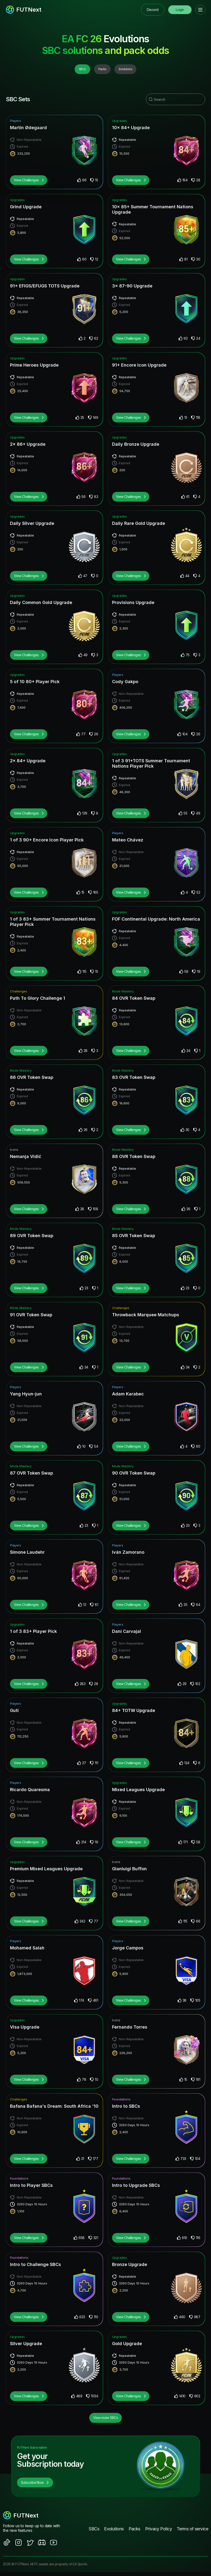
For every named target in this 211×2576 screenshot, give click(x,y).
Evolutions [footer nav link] (113, 2532)
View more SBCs (105, 2420)
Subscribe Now (35, 2486)
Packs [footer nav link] (134, 2532)
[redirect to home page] (23, 10)
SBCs (77, 70)
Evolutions (130, 70)
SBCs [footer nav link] (94, 2532)
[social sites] (7, 2546)
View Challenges (29, 181)
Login (180, 10)
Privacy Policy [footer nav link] (158, 2532)
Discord (152, 10)
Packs (101, 70)
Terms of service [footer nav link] (192, 2532)
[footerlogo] (33, 2519)
